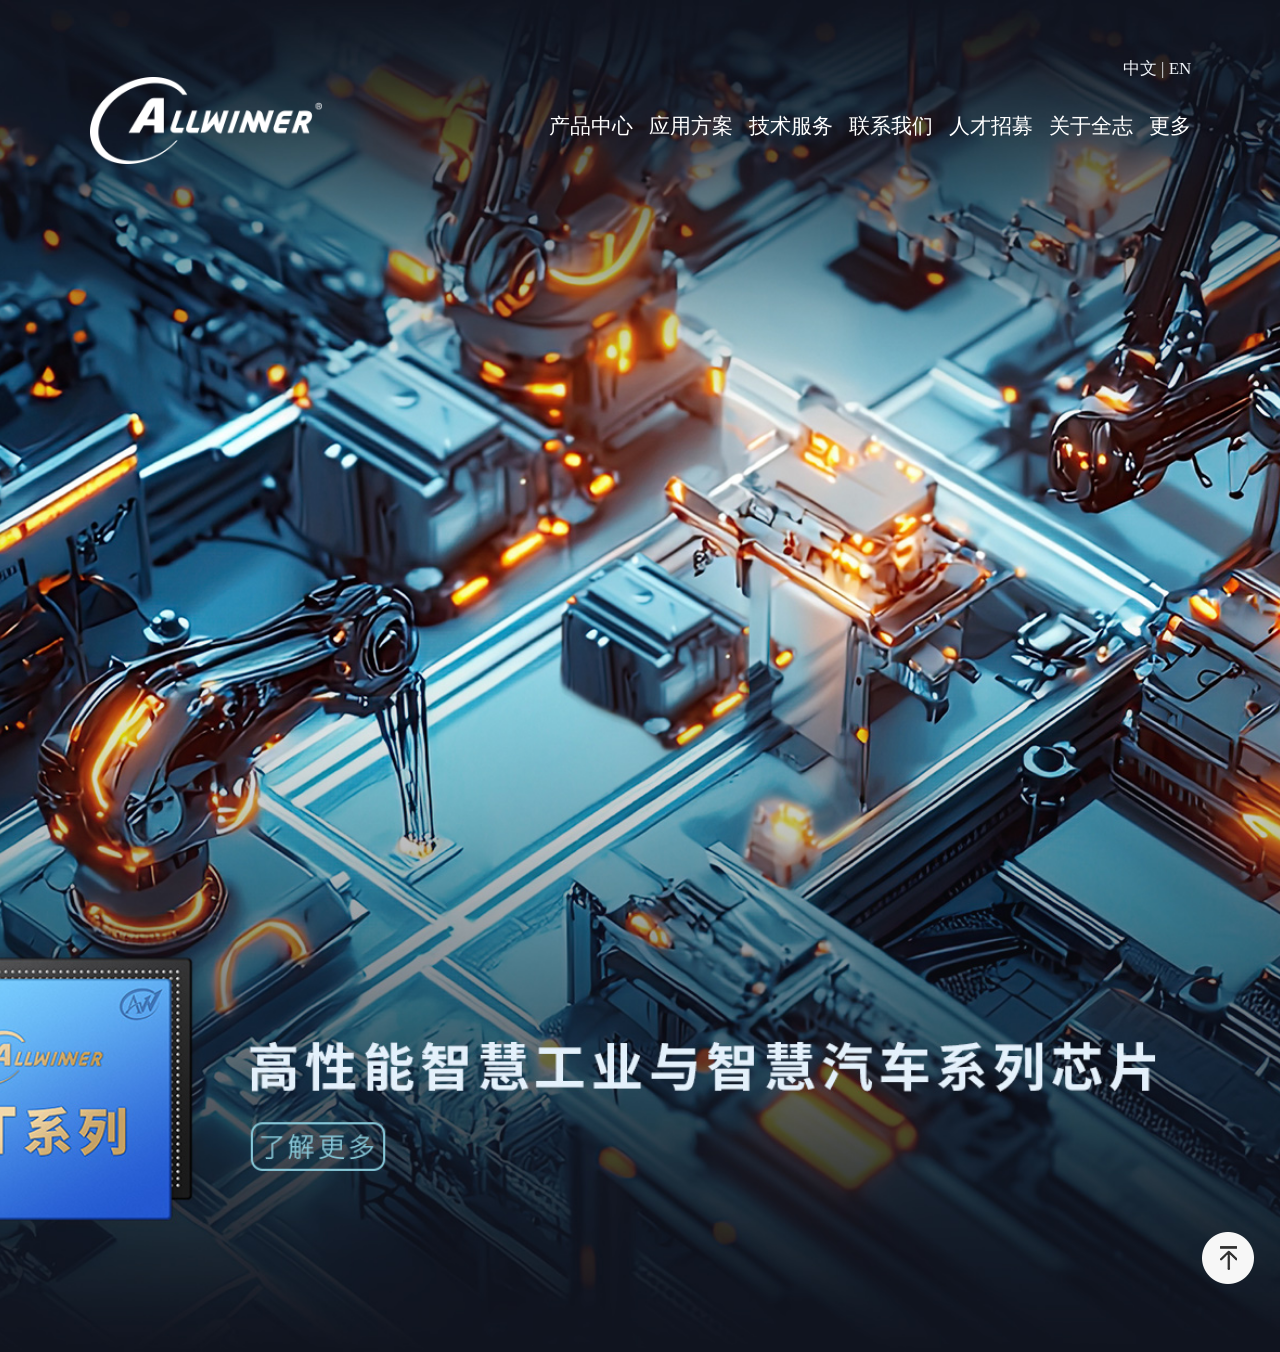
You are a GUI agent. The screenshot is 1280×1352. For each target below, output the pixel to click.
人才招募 (991, 126)
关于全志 (1091, 126)
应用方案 (691, 126)
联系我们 (891, 126)
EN (1180, 68)
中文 (1140, 68)
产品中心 (591, 126)
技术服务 (791, 126)
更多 (1170, 126)
